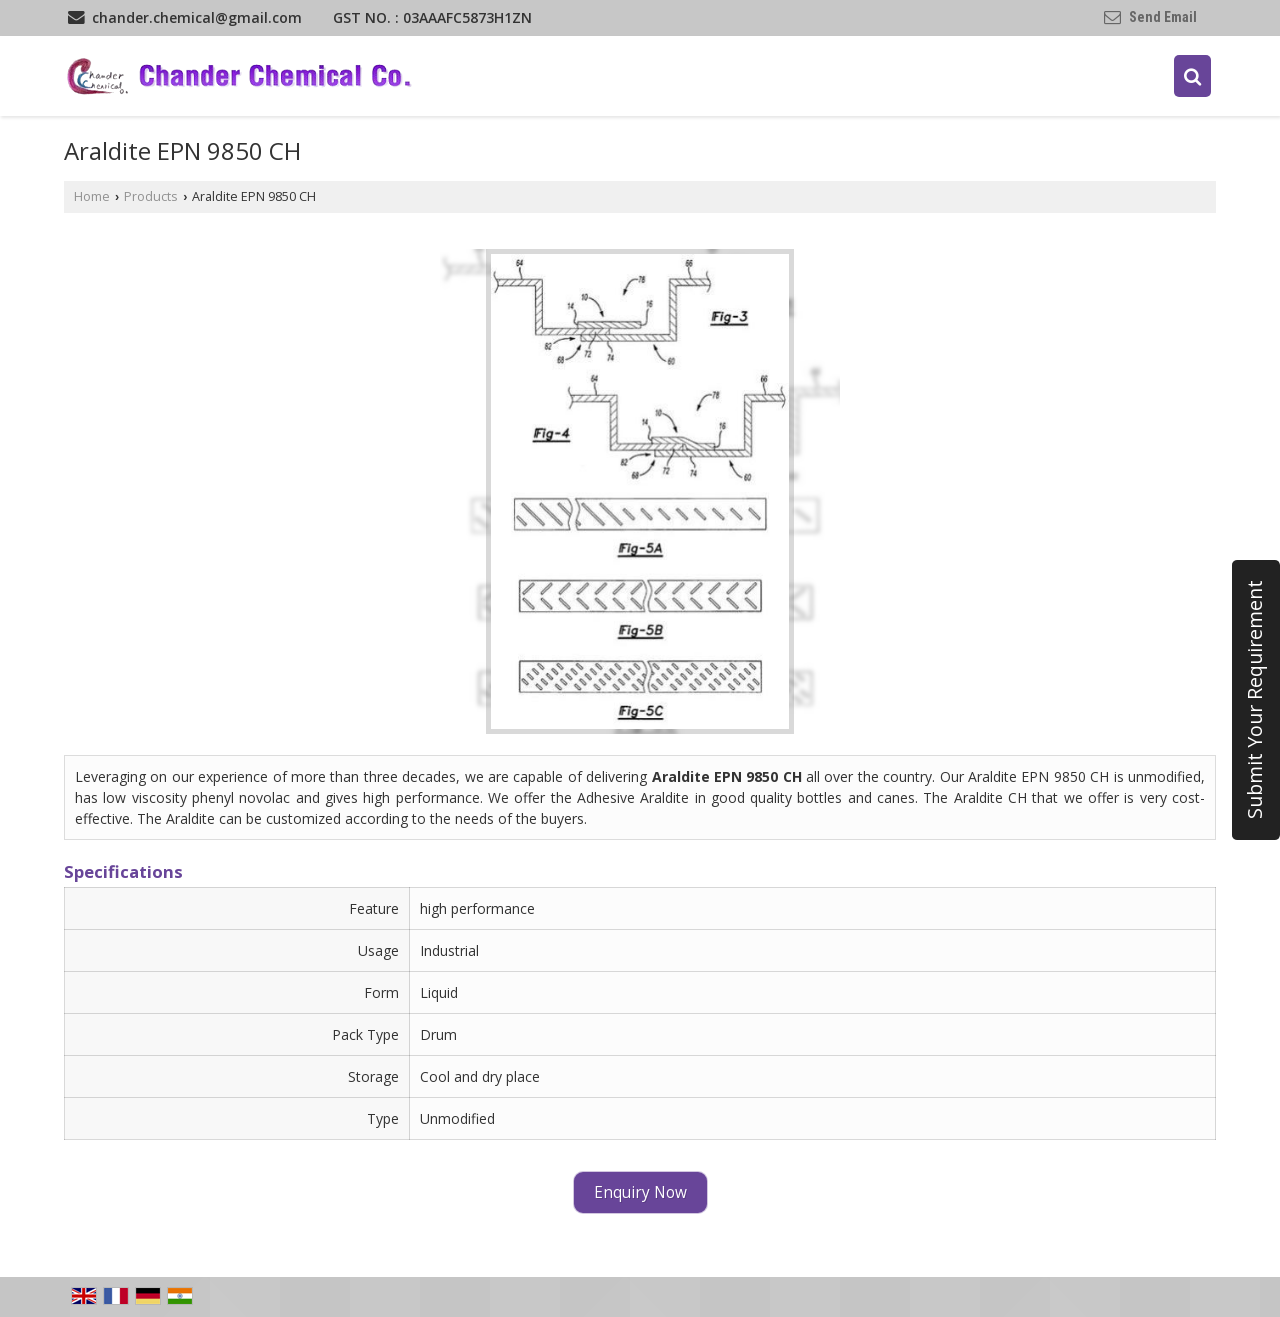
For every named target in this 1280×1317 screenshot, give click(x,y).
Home (92, 196)
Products (151, 196)
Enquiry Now (640, 1192)
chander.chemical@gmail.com (197, 17)
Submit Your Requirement (1254, 700)
